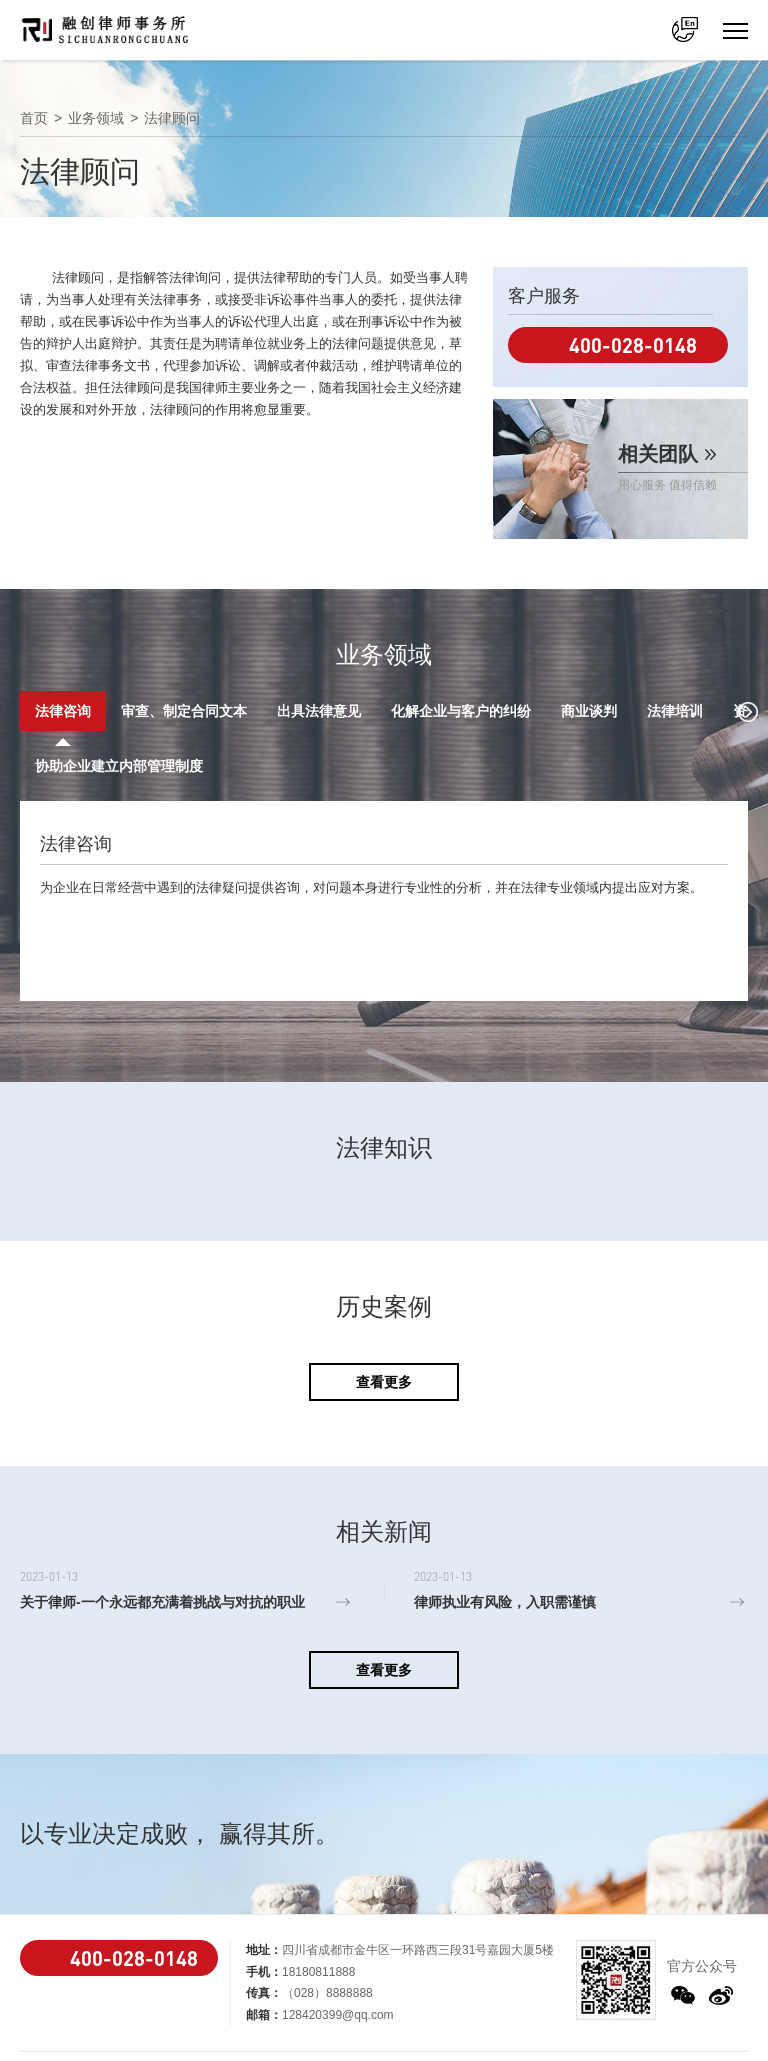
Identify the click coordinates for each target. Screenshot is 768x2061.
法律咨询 (63, 711)
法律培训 (675, 711)
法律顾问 (172, 118)
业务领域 (96, 118)
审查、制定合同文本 (184, 711)
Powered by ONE (596, 2017)
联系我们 (644, 2039)
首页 (34, 118)
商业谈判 (589, 711)
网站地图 (572, 2039)
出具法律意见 (319, 711)
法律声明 (692, 2017)
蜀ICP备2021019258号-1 (463, 2021)
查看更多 (384, 1327)
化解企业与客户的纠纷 (461, 711)
